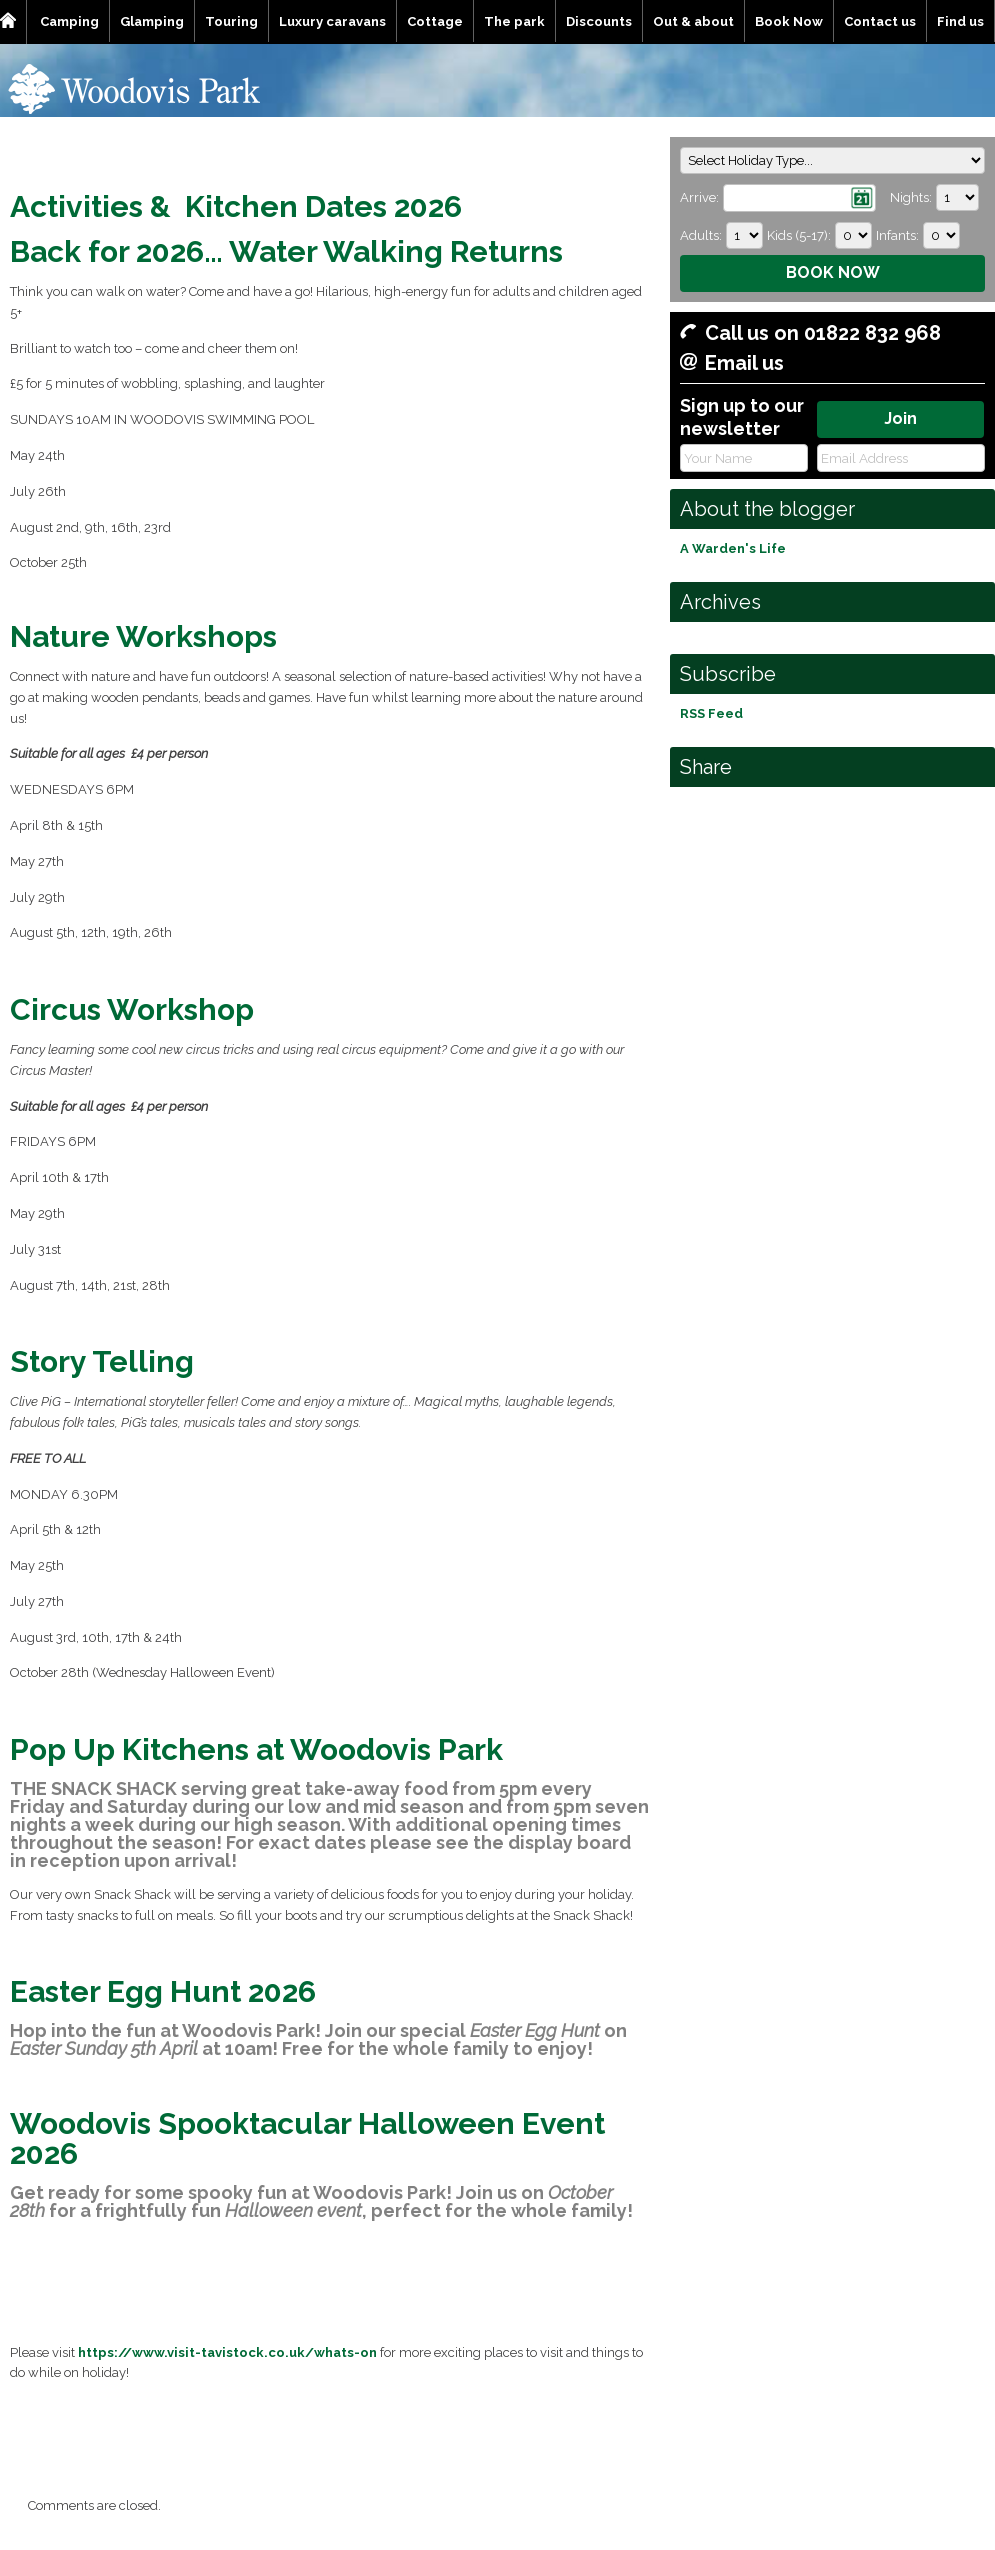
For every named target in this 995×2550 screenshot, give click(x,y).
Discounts (599, 21)
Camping (69, 21)
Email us (744, 363)
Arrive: (699, 197)
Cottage (435, 21)
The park (514, 21)
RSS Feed (711, 713)
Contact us (880, 21)
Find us (960, 21)
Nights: (911, 197)
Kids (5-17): (799, 235)
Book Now (789, 21)
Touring (231, 21)
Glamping (152, 21)
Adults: (701, 235)
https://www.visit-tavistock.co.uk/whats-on (227, 2352)
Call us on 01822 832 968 (823, 333)
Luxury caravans (332, 21)
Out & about (693, 21)
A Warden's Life (733, 548)
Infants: (897, 235)
